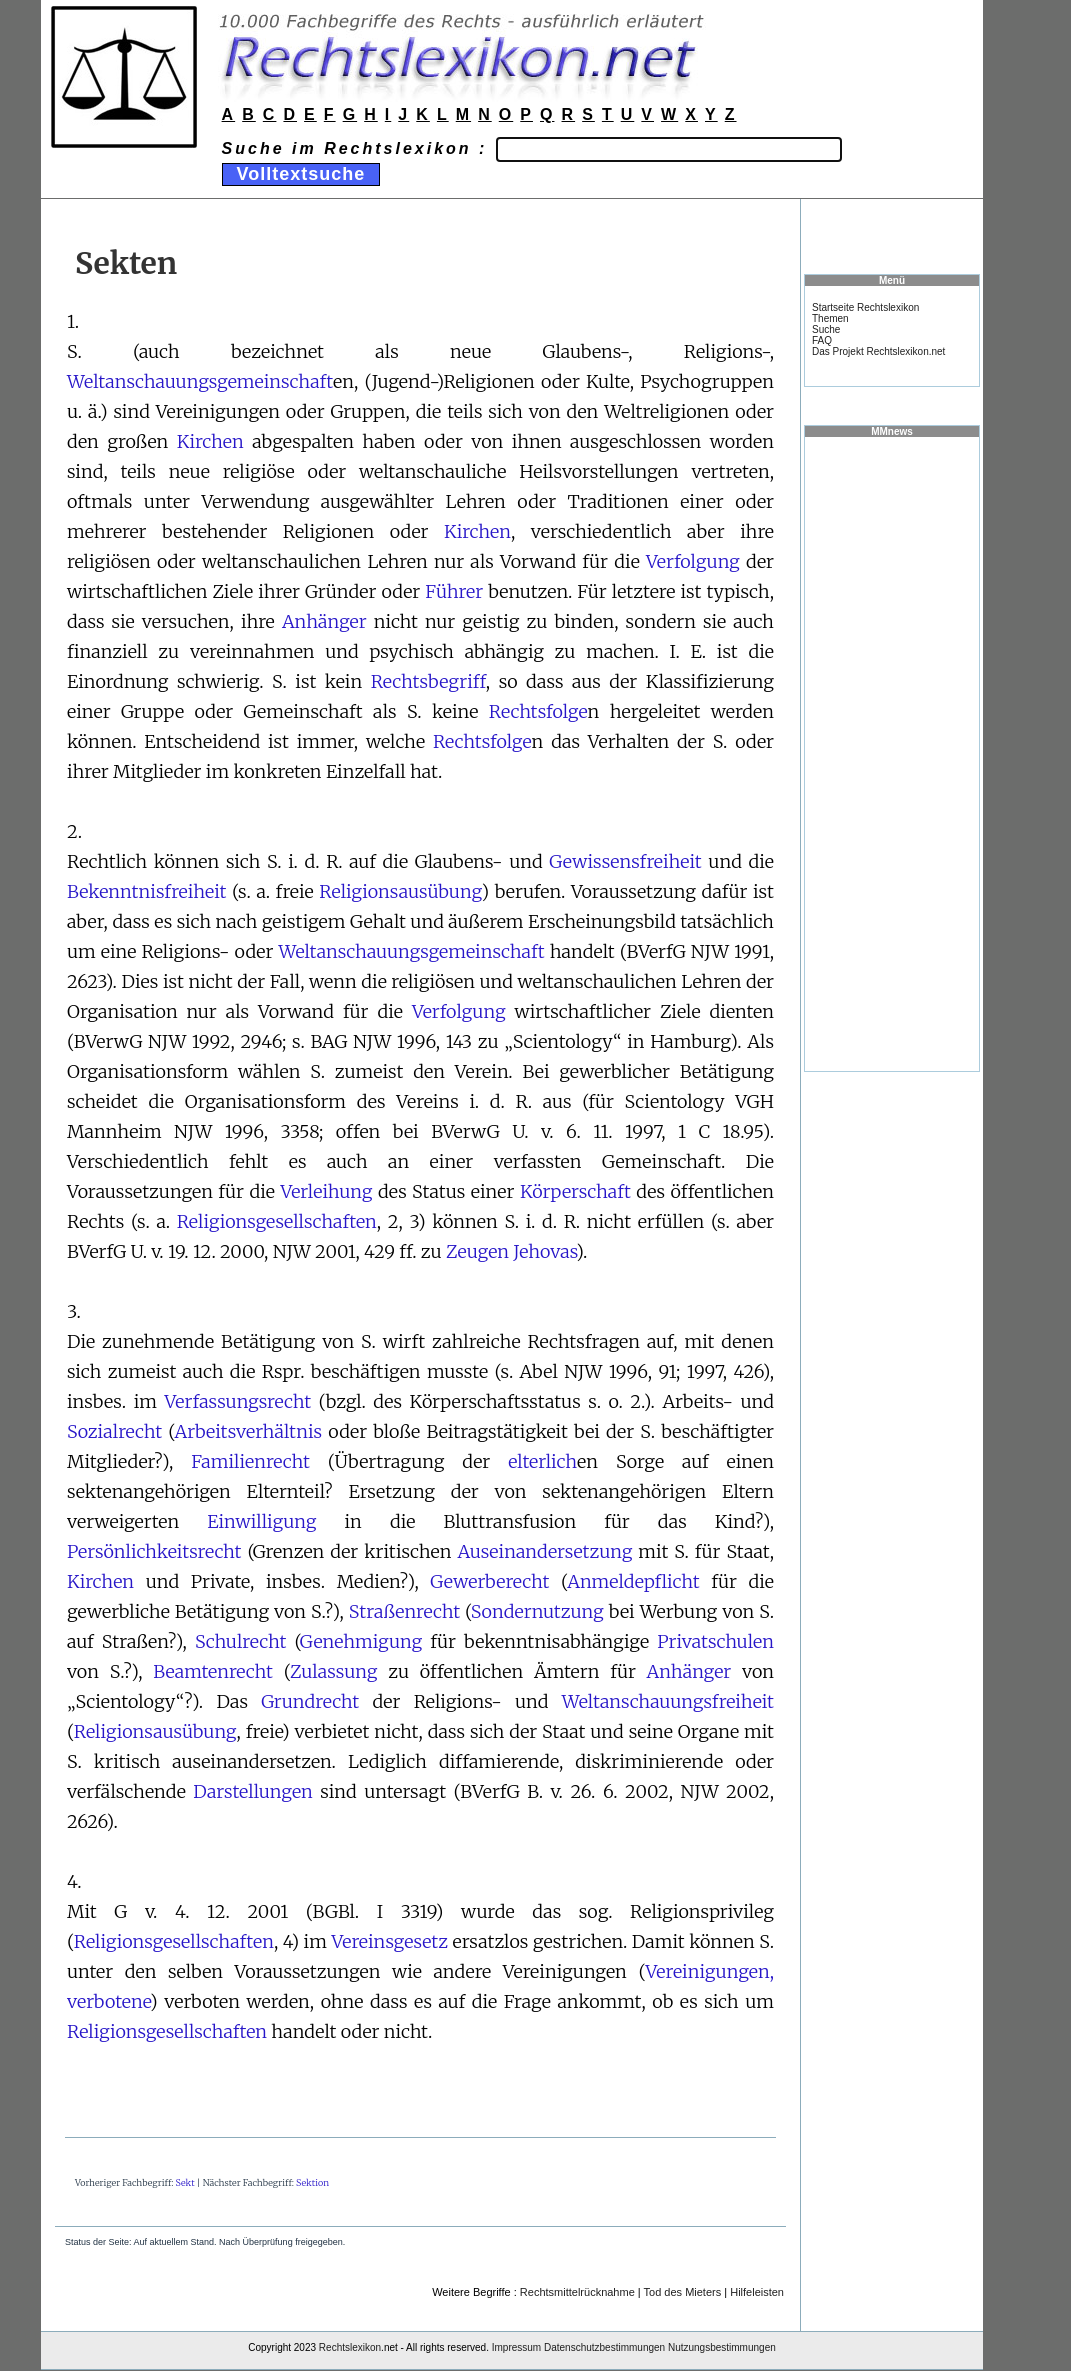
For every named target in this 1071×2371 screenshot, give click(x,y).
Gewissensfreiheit (625, 861)
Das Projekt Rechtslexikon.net (878, 351)
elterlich (542, 1461)
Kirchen (210, 441)
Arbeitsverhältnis (249, 1431)
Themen (830, 318)
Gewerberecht (489, 1581)
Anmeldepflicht (633, 1581)
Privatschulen (715, 1641)
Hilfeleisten (757, 2292)
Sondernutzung (537, 1611)
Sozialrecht (114, 1431)
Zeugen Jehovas (511, 1251)
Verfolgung (693, 561)
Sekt (185, 2182)
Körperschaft (575, 1191)
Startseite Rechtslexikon (865, 307)
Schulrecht (240, 1641)
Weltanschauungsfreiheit (668, 1701)
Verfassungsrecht (238, 1401)
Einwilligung (261, 1521)
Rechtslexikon (350, 2347)
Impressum (516, 2347)
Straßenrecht (404, 1611)
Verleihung (326, 1191)
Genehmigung (361, 1641)
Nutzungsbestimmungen (722, 2347)
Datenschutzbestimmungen (604, 2347)
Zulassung (333, 1671)
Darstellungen (253, 1791)
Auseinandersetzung (544, 1551)
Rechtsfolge (538, 711)
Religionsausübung (400, 891)
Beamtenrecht (213, 1671)
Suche (826, 329)
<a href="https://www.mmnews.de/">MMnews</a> (892, 753)
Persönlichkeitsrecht (154, 1551)
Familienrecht (250, 1461)
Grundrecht (310, 1701)
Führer (454, 591)
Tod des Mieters (683, 2292)
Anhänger (324, 621)
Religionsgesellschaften (277, 1221)
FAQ (822, 340)
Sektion (312, 2182)
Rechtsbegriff (428, 681)
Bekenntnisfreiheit (146, 891)
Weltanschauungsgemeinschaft (200, 381)
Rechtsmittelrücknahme (577, 2292)
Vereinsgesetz (389, 1941)
